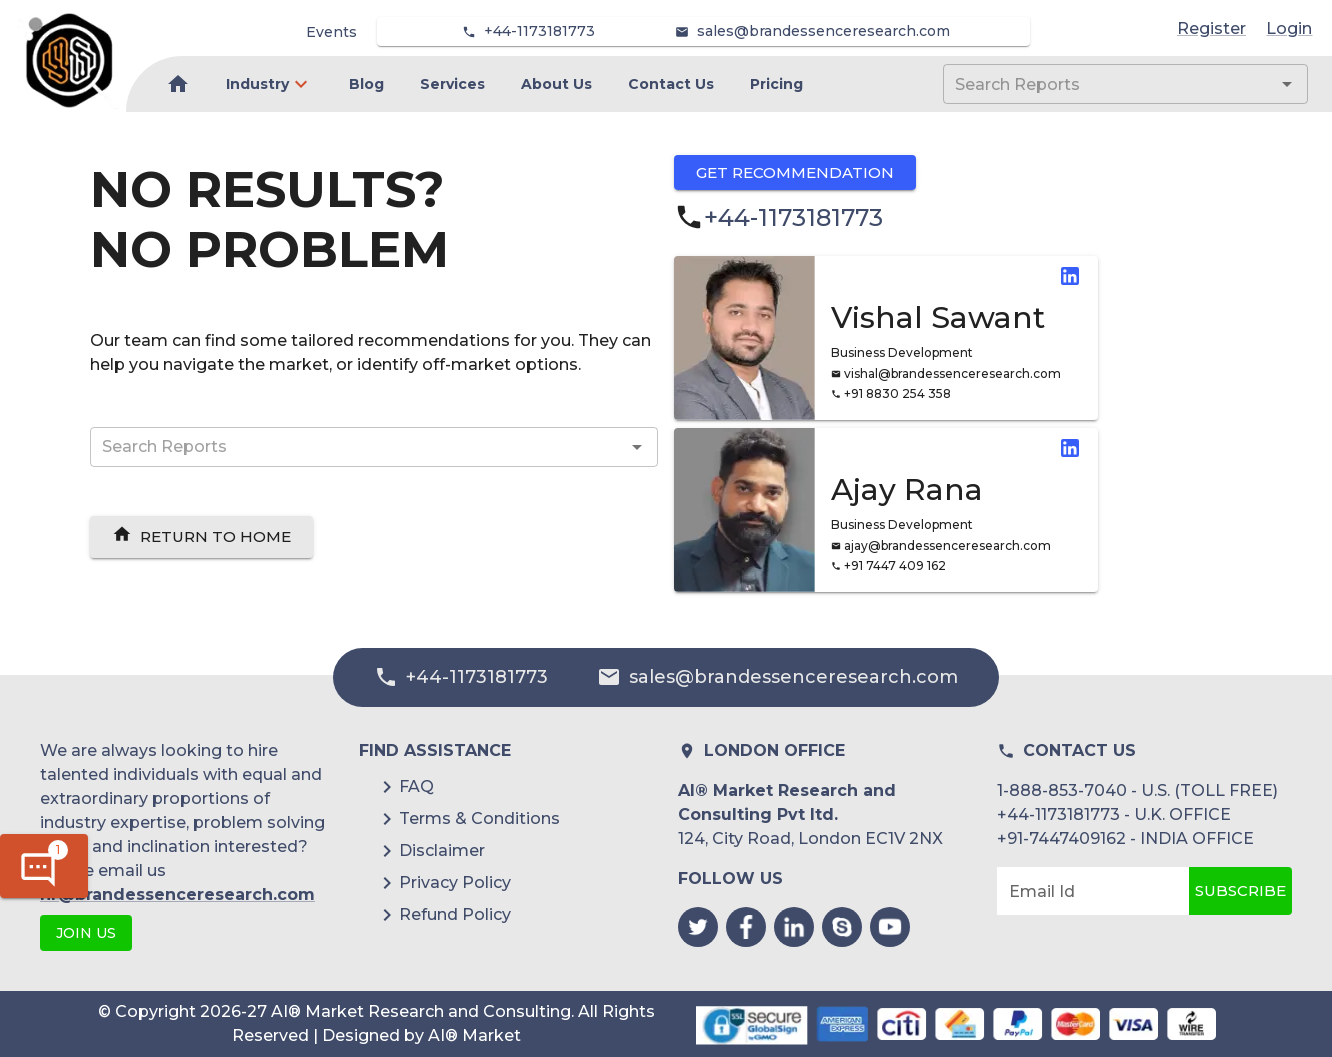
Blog (366, 84)
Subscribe (1240, 891)
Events (331, 32)
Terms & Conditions (479, 818)
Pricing (776, 84)
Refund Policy (455, 914)
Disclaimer (442, 850)
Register (1211, 28)
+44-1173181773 (539, 31)
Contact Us (671, 84)
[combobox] (1096, 84)
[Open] (1287, 84)
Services (452, 84)
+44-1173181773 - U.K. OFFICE (1114, 814)
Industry (257, 84)
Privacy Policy (455, 882)
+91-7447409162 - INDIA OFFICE (1125, 838)
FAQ (416, 786)
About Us (556, 84)
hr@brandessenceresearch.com (177, 894)
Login (1289, 28)
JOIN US (86, 933)
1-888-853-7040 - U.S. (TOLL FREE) (1137, 790)
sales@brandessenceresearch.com (823, 31)
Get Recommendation (795, 172)
